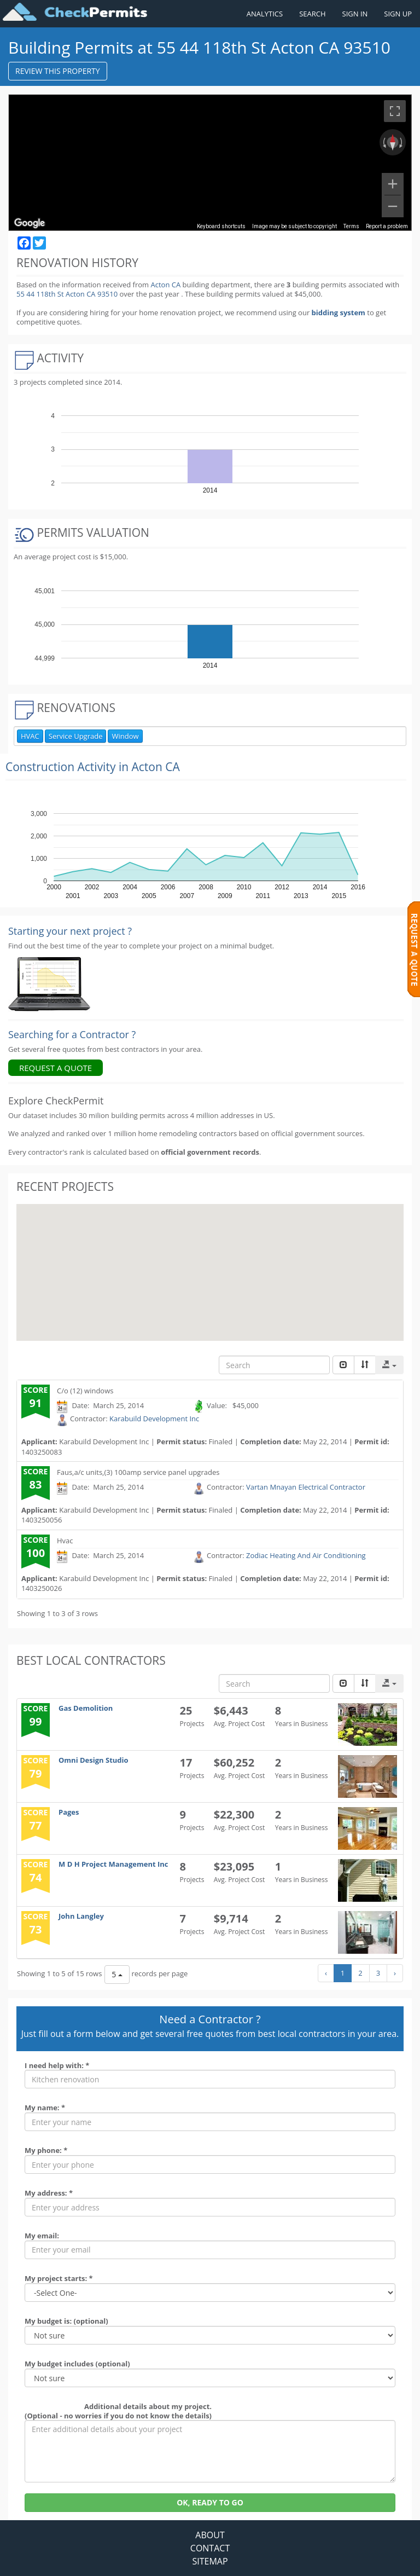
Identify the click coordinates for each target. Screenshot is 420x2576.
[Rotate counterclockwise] (383, 142)
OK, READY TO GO (210, 2502)
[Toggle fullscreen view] (395, 111)
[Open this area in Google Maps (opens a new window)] (29, 223)
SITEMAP (210, 2561)
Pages (69, 1812)
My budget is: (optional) (66, 2321)
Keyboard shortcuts (221, 226)
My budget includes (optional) (77, 2364)
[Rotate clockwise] (402, 142)
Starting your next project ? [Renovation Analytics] (70, 930)
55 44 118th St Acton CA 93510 (68, 294)
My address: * (49, 2193)
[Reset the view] (392, 142)
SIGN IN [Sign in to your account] (355, 14)
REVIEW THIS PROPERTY (57, 71)
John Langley (81, 1916)
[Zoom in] (393, 184)
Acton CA (165, 285)
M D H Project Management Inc (113, 1864)
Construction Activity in (92, 766)
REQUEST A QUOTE (55, 1067)
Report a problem (387, 226)
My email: (42, 2236)
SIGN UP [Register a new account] (398, 14)
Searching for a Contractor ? (72, 1034)
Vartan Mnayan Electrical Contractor (305, 1487)
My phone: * (46, 2150)
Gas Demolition (86, 1708)
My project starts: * (59, 2278)
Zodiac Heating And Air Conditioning (306, 1555)
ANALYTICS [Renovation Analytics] (265, 14)
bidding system (338, 312)
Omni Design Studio (94, 1760)
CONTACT (210, 2548)
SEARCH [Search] (312, 14)
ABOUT (209, 2535)
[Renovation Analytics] (49, 983)
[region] (210, 162)
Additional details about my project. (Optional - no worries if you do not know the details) (118, 2411)
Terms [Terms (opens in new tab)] (351, 226)
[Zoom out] (393, 206)
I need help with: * (57, 2065)
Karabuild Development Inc (154, 1419)
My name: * (45, 2107)
